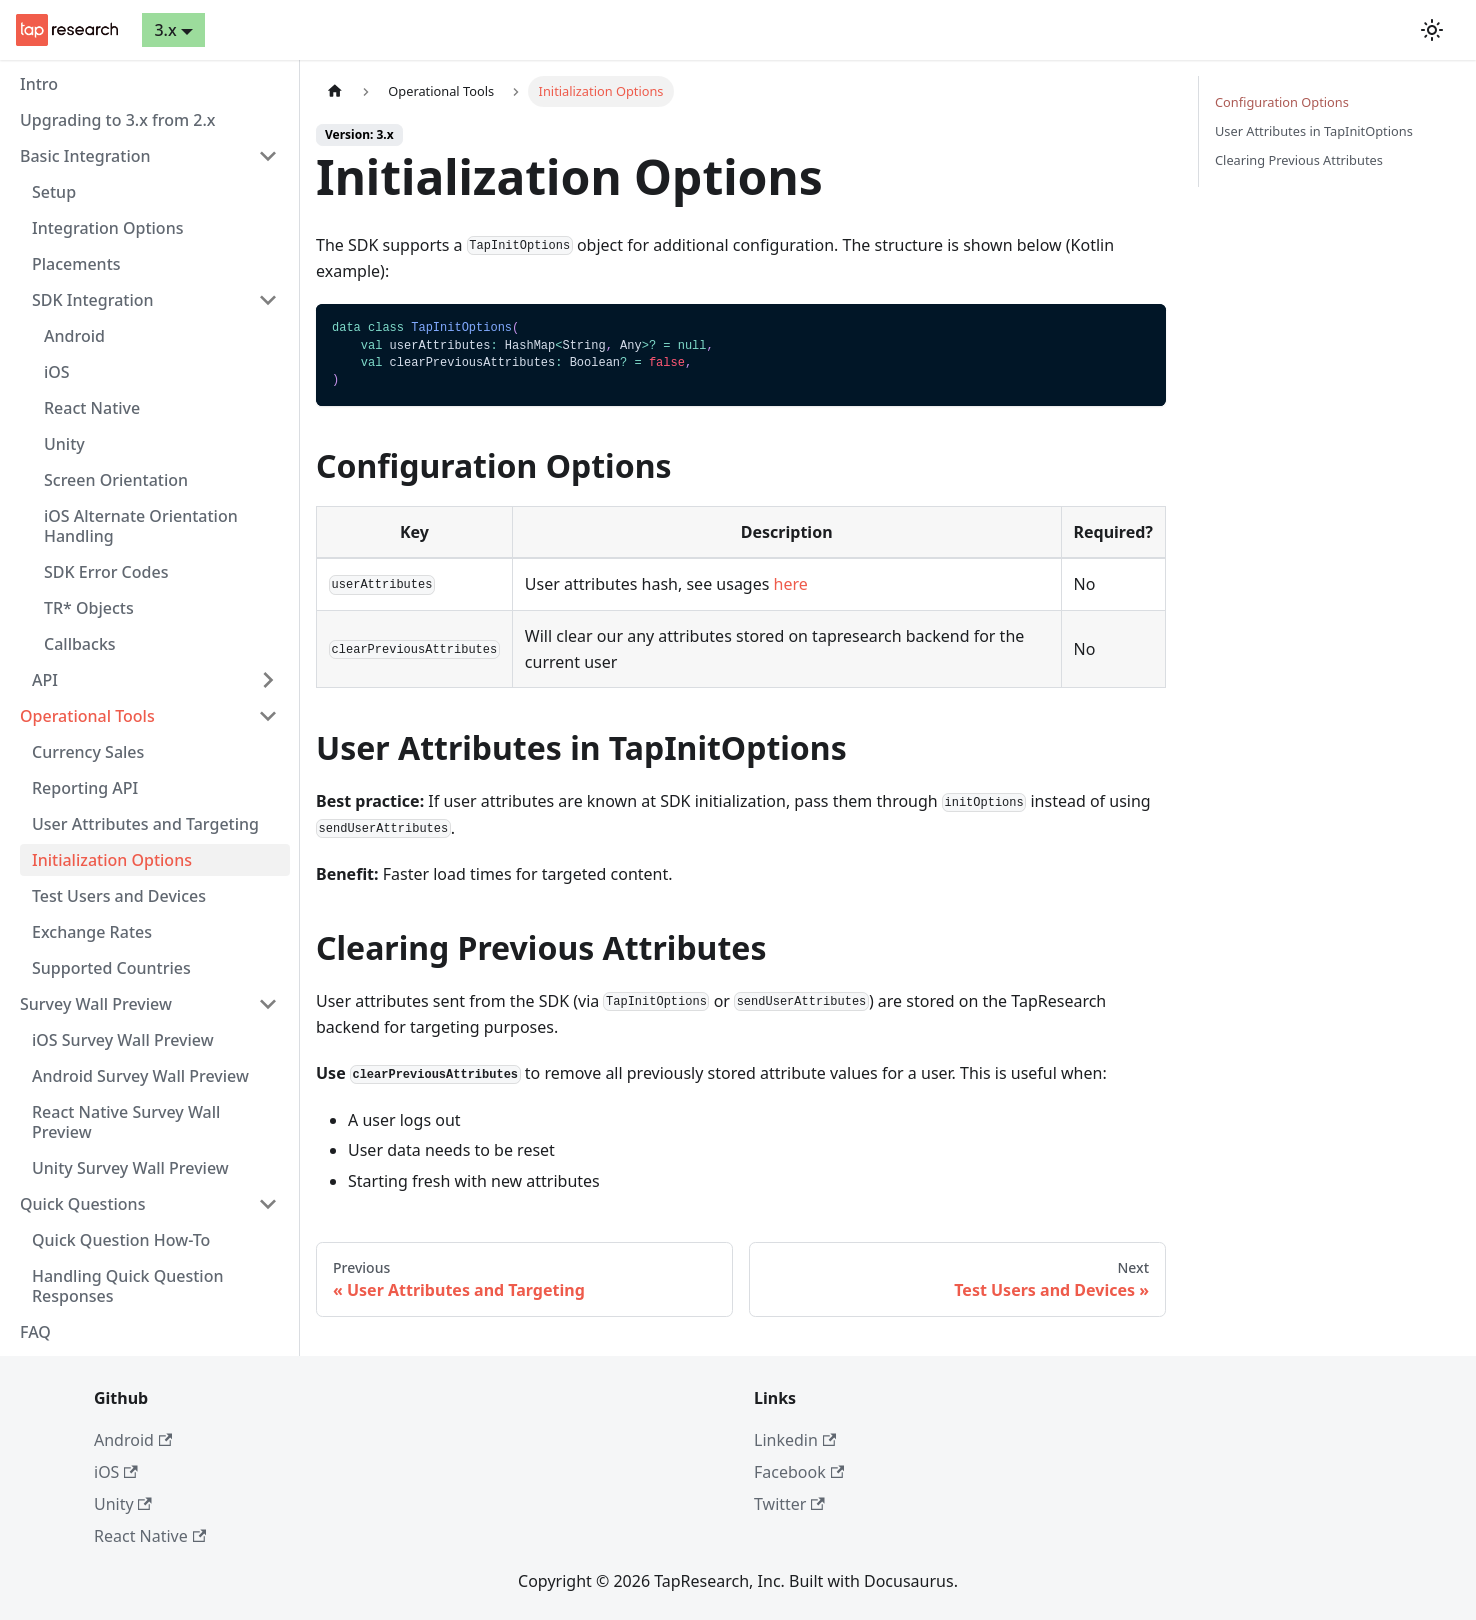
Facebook (799, 1472)
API (45, 680)
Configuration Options (1282, 102)
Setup (54, 192)
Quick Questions (82, 1204)
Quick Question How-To (121, 1240)
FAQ (35, 1332)
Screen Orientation (116, 480)
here (791, 584)
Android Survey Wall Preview (140, 1076)
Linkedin (795, 1440)
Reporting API (85, 788)
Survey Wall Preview (96, 1004)
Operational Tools (87, 716)
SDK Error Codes (106, 572)
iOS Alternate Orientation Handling (141, 526)
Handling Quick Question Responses (127, 1286)
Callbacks (80, 644)
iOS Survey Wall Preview (123, 1040)
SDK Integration (93, 300)
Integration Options (107, 228)
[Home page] (335, 91)
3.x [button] (165, 30)
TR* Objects (89, 608)
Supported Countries (111, 968)
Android (74, 336)
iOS (57, 372)
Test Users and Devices (119, 896)
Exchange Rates (92, 932)
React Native (92, 408)
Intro (39, 84)
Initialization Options (112, 860)
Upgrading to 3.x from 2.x (117, 120)
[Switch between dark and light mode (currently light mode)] (1432, 30)
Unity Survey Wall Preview (130, 1168)
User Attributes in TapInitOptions (1314, 131)
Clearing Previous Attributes (1299, 160)
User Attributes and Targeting (145, 824)
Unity (64, 444)
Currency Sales (88, 752)
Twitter (789, 1504)
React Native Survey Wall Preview (126, 1122)
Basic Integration (85, 156)
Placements (76, 264)
